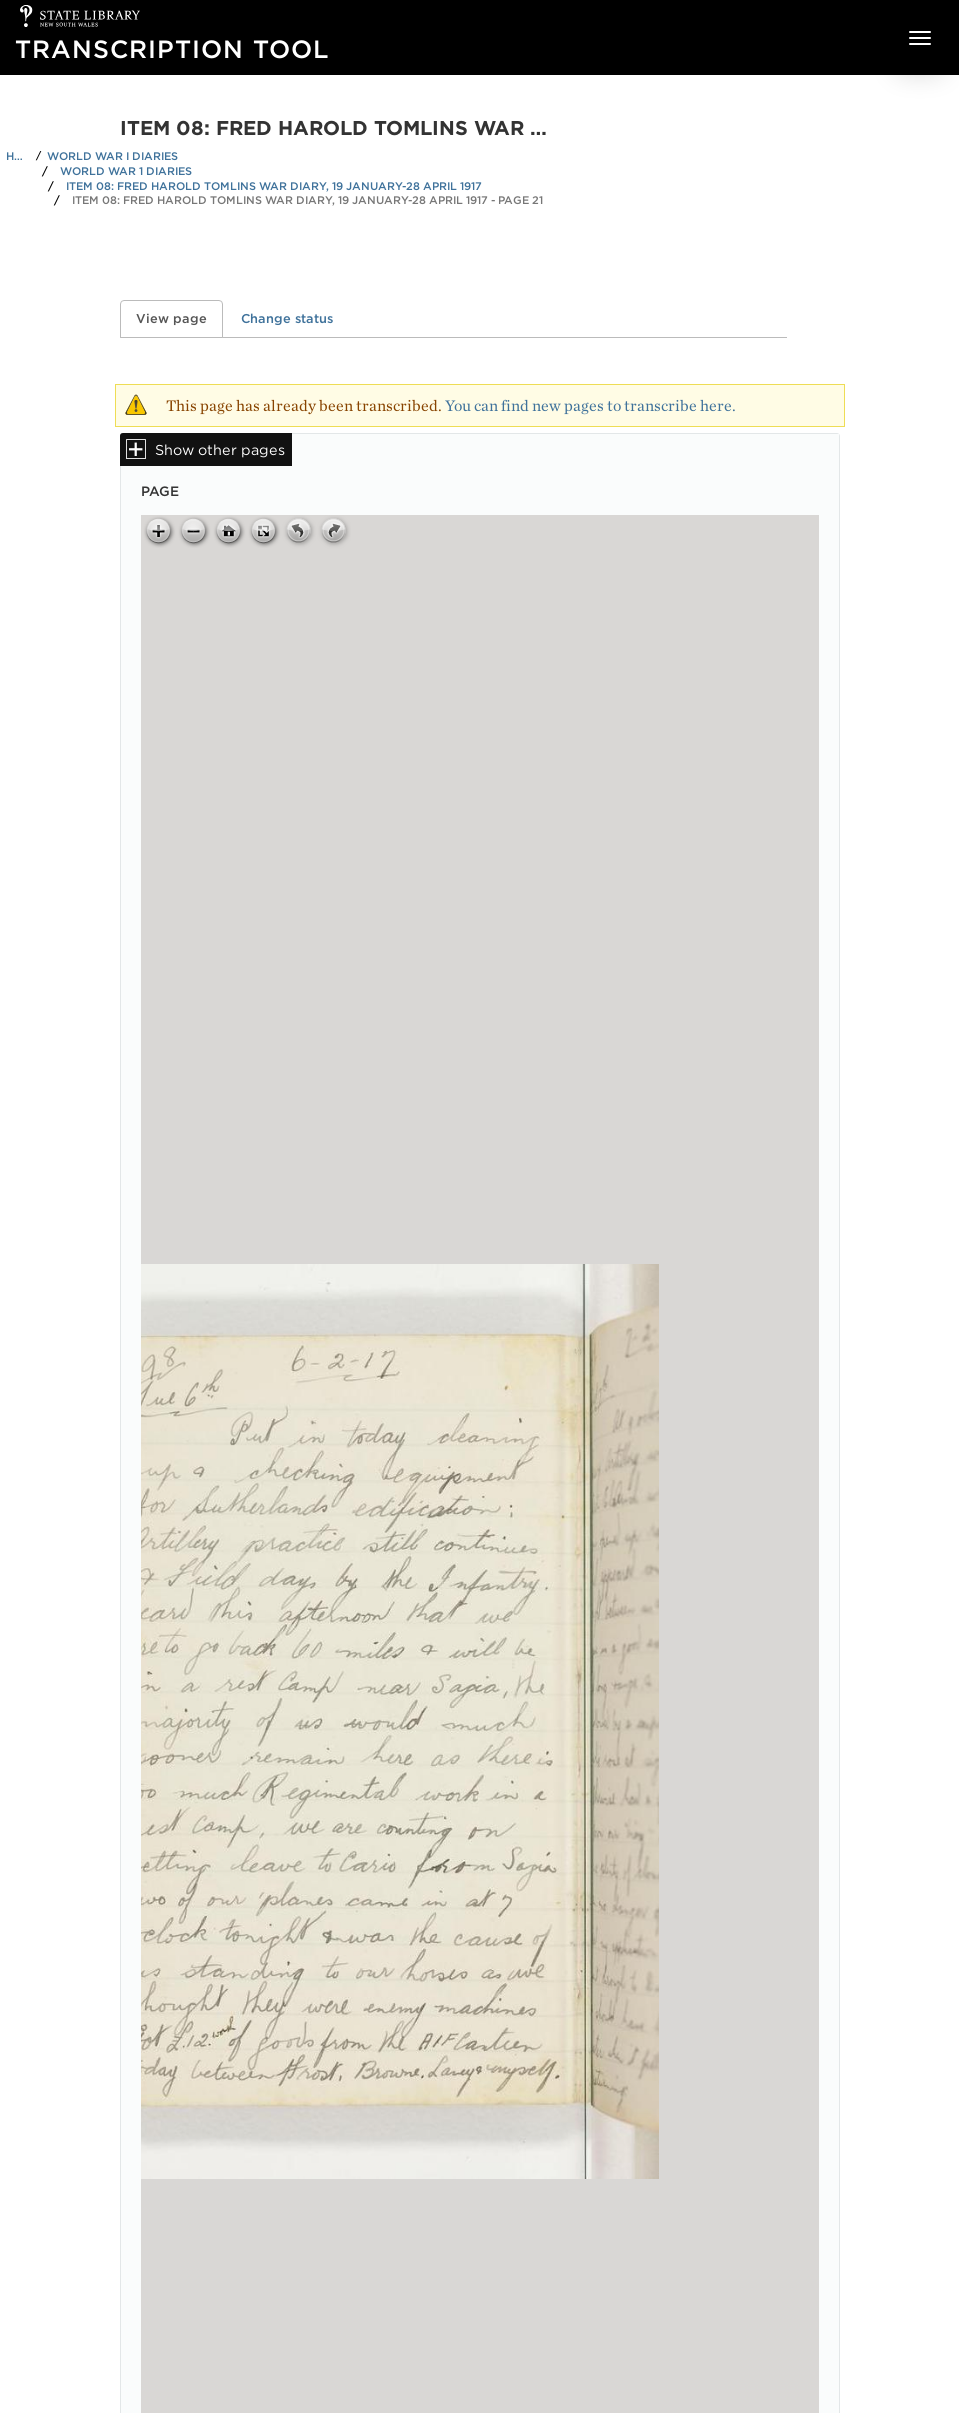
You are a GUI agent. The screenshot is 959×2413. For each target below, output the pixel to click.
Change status (287, 318)
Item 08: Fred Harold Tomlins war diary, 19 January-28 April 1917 (274, 186)
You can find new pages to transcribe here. (590, 405)
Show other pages (220, 449)
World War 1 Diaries (126, 171)
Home (18, 156)
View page (179, 318)
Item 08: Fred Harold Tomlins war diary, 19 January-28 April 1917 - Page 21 (307, 200)
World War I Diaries (112, 156)
